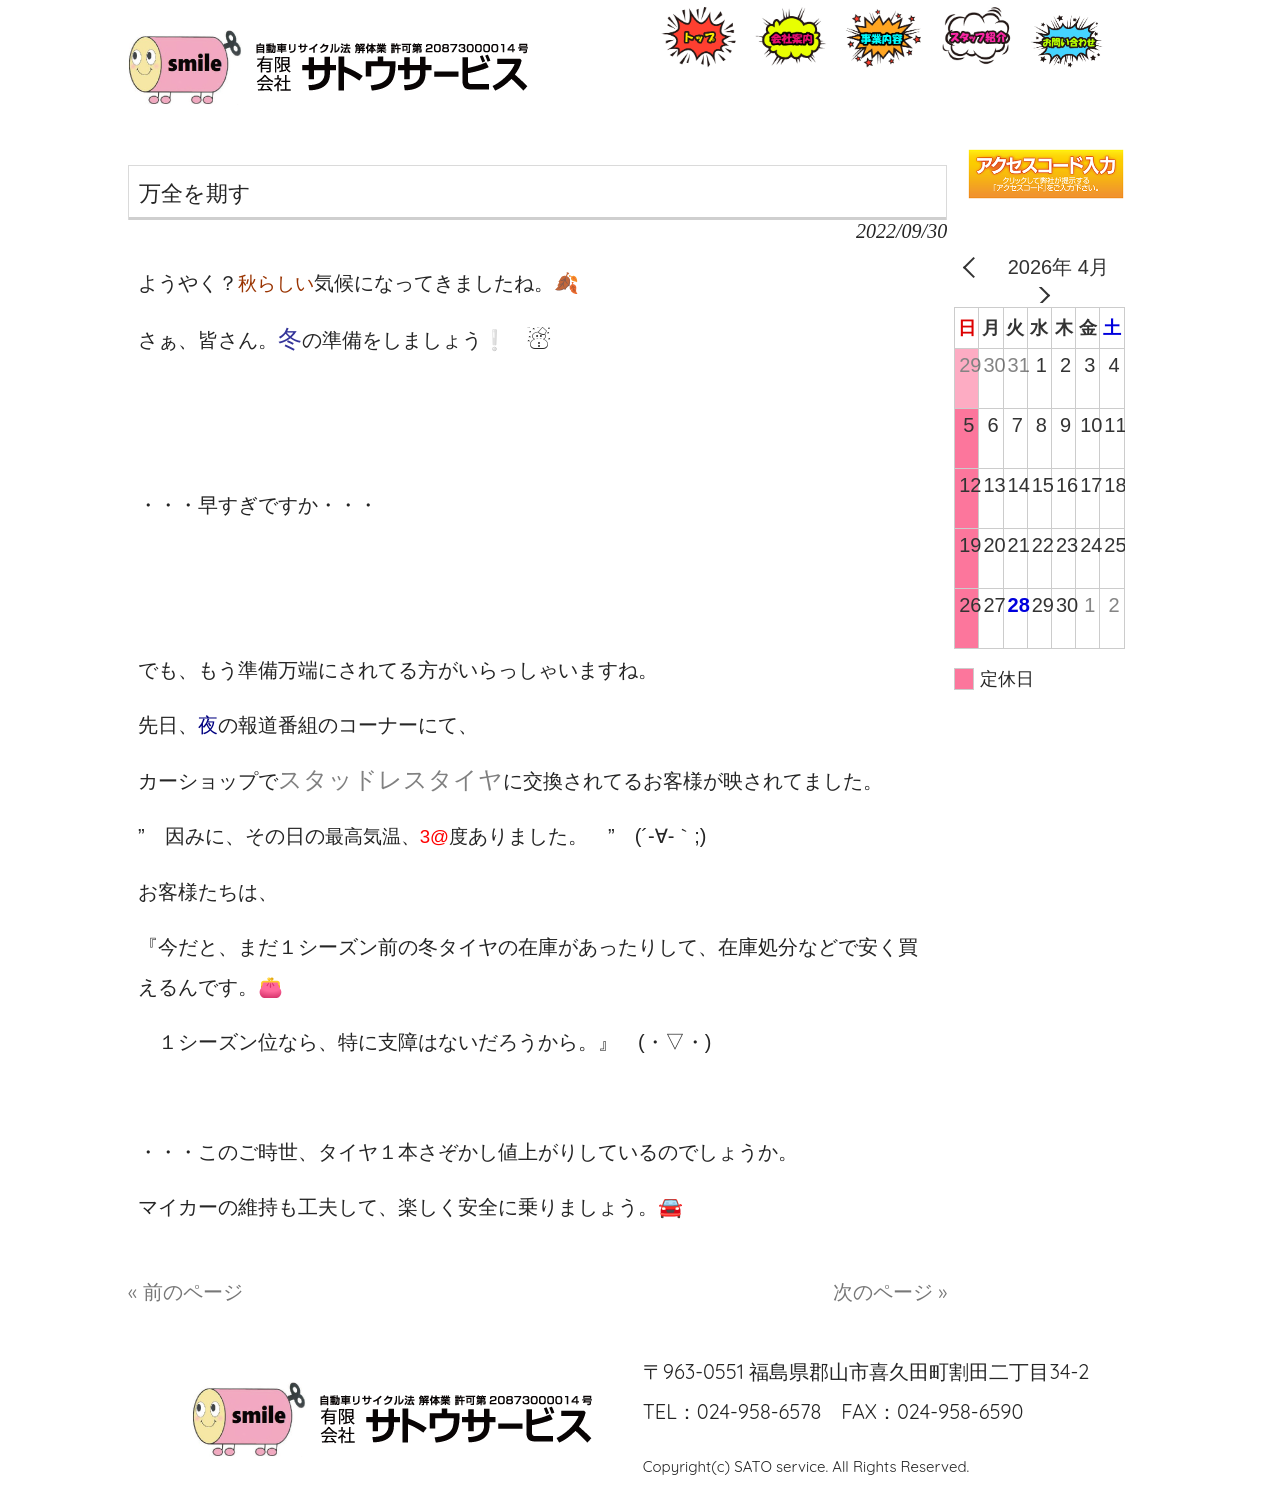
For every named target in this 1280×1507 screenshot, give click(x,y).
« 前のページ (185, 1291)
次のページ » (890, 1291)
